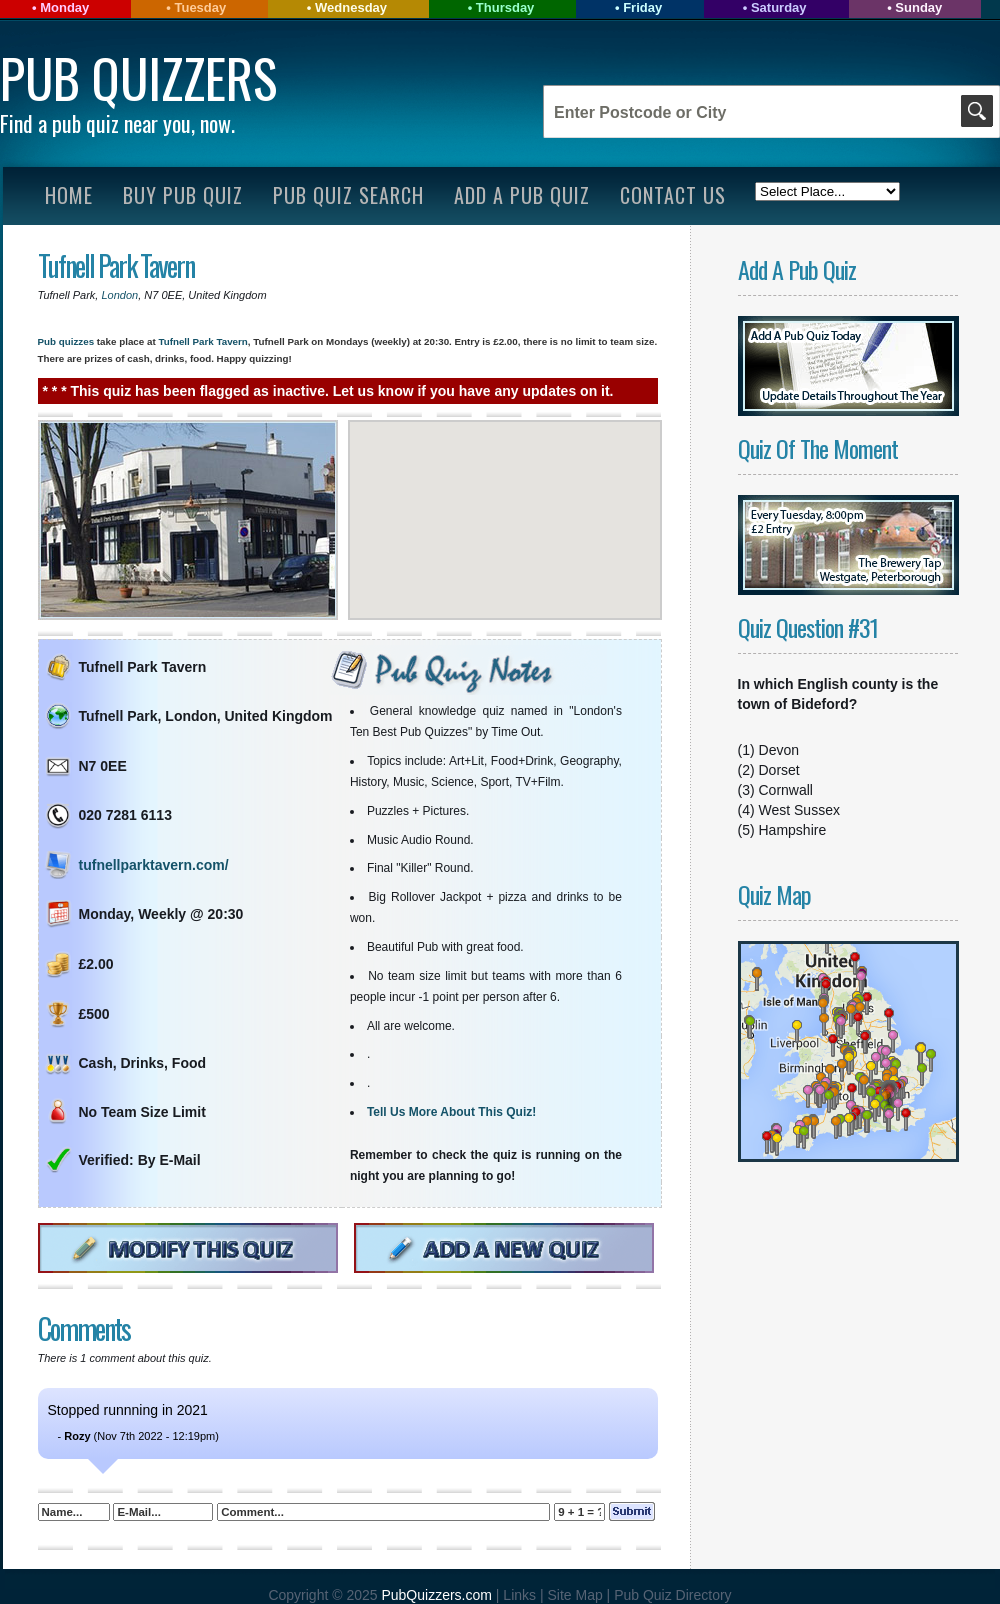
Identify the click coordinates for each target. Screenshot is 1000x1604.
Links (519, 1595)
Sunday (918, 7)
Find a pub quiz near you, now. (117, 123)
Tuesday (200, 7)
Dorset (779, 770)
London (120, 295)
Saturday (779, 7)
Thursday (505, 7)
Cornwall (786, 790)
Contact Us (673, 195)
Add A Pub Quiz (522, 195)
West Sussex (799, 810)
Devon (779, 750)
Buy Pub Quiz (183, 195)
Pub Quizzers (138, 77)
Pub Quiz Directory (672, 1595)
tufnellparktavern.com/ (154, 865)
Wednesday (351, 7)
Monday (64, 7)
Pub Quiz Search (348, 195)
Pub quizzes (66, 341)
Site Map (576, 1595)
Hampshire (793, 830)
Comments (84, 1328)
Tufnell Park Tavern (116, 265)
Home (69, 195)
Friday (642, 7)
